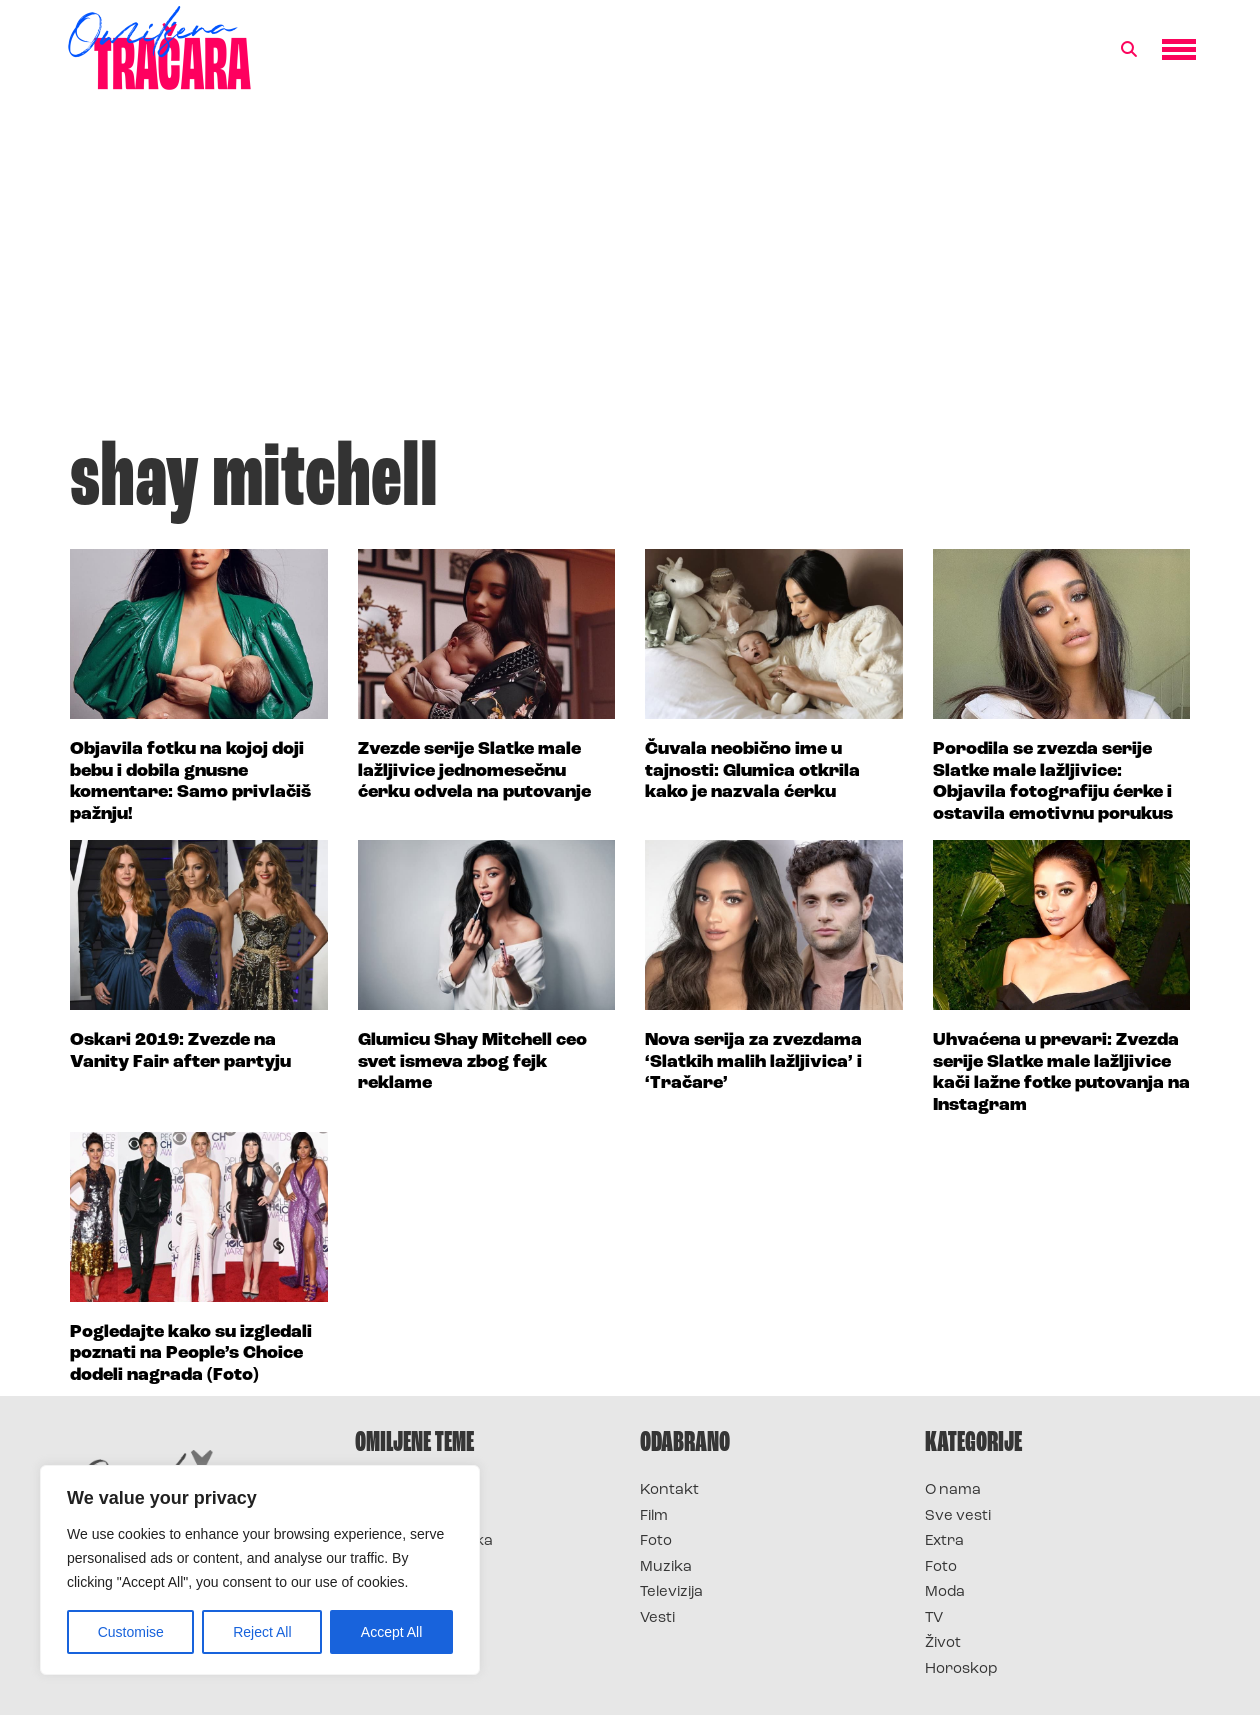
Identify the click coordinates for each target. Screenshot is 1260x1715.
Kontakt (669, 1490)
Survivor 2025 (407, 1516)
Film (654, 1516)
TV (934, 1618)
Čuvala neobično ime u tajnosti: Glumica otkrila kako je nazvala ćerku (752, 771)
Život (943, 1643)
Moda (945, 1592)
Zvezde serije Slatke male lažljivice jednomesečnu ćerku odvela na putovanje (474, 771)
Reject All (262, 1632)
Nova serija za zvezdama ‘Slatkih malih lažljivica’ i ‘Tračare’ (753, 1062)
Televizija (671, 1592)
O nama (953, 1490)
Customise (131, 1632)
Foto (656, 1541)
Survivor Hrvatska (424, 1541)
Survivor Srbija (411, 1567)
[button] (1129, 50)
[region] (260, 1570)
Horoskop (961, 1669)
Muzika (666, 1567)
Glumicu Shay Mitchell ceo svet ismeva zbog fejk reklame (472, 1062)
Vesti (657, 1618)
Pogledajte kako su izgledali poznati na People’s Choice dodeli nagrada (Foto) (191, 1354)
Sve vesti (958, 1516)
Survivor (388, 1490)
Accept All (391, 1632)
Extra (944, 1541)
